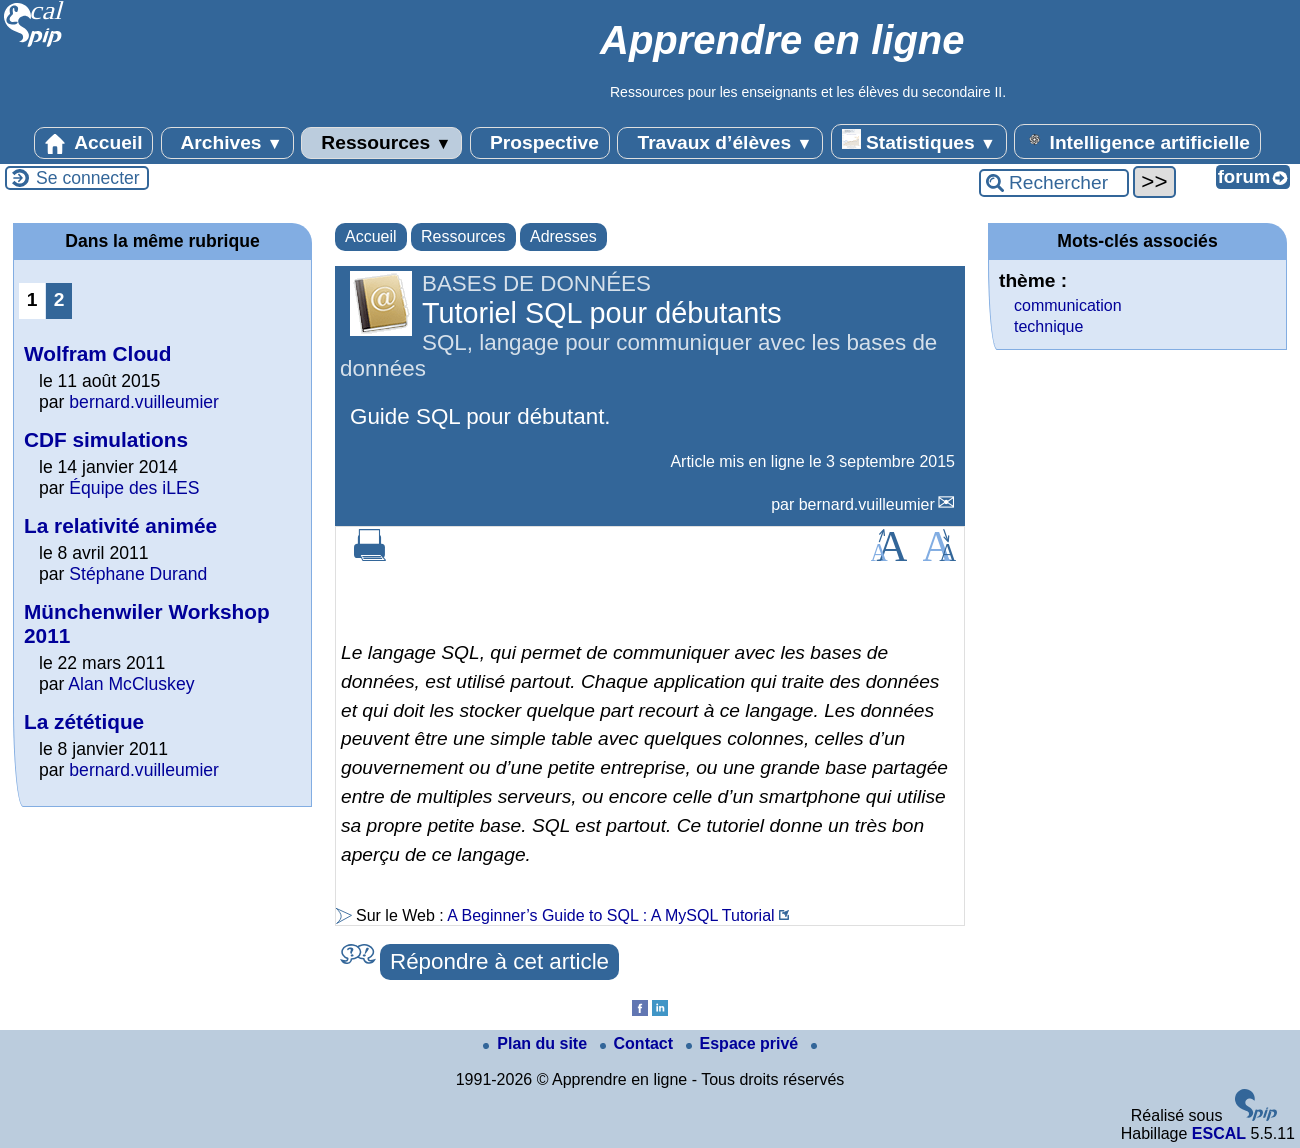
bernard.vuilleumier (867, 504)
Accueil (94, 143)
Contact (639, 1043)
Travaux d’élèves (720, 143)
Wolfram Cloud (98, 353)
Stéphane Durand (138, 574)
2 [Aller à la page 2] (59, 299)
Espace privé (744, 1043)
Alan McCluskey (131, 684)
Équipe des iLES (134, 488)
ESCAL (1219, 1133)
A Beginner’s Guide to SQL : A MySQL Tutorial (610, 915)
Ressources (381, 143)
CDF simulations (106, 439)
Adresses (563, 236)
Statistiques (919, 141)
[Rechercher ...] (1054, 183)
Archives (227, 143)
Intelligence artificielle (1137, 141)
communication (1068, 305)
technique (1048, 326)
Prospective (540, 143)
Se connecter (88, 178)
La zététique (84, 721)
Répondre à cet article (499, 961)
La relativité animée (120, 525)
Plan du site (537, 1043)
